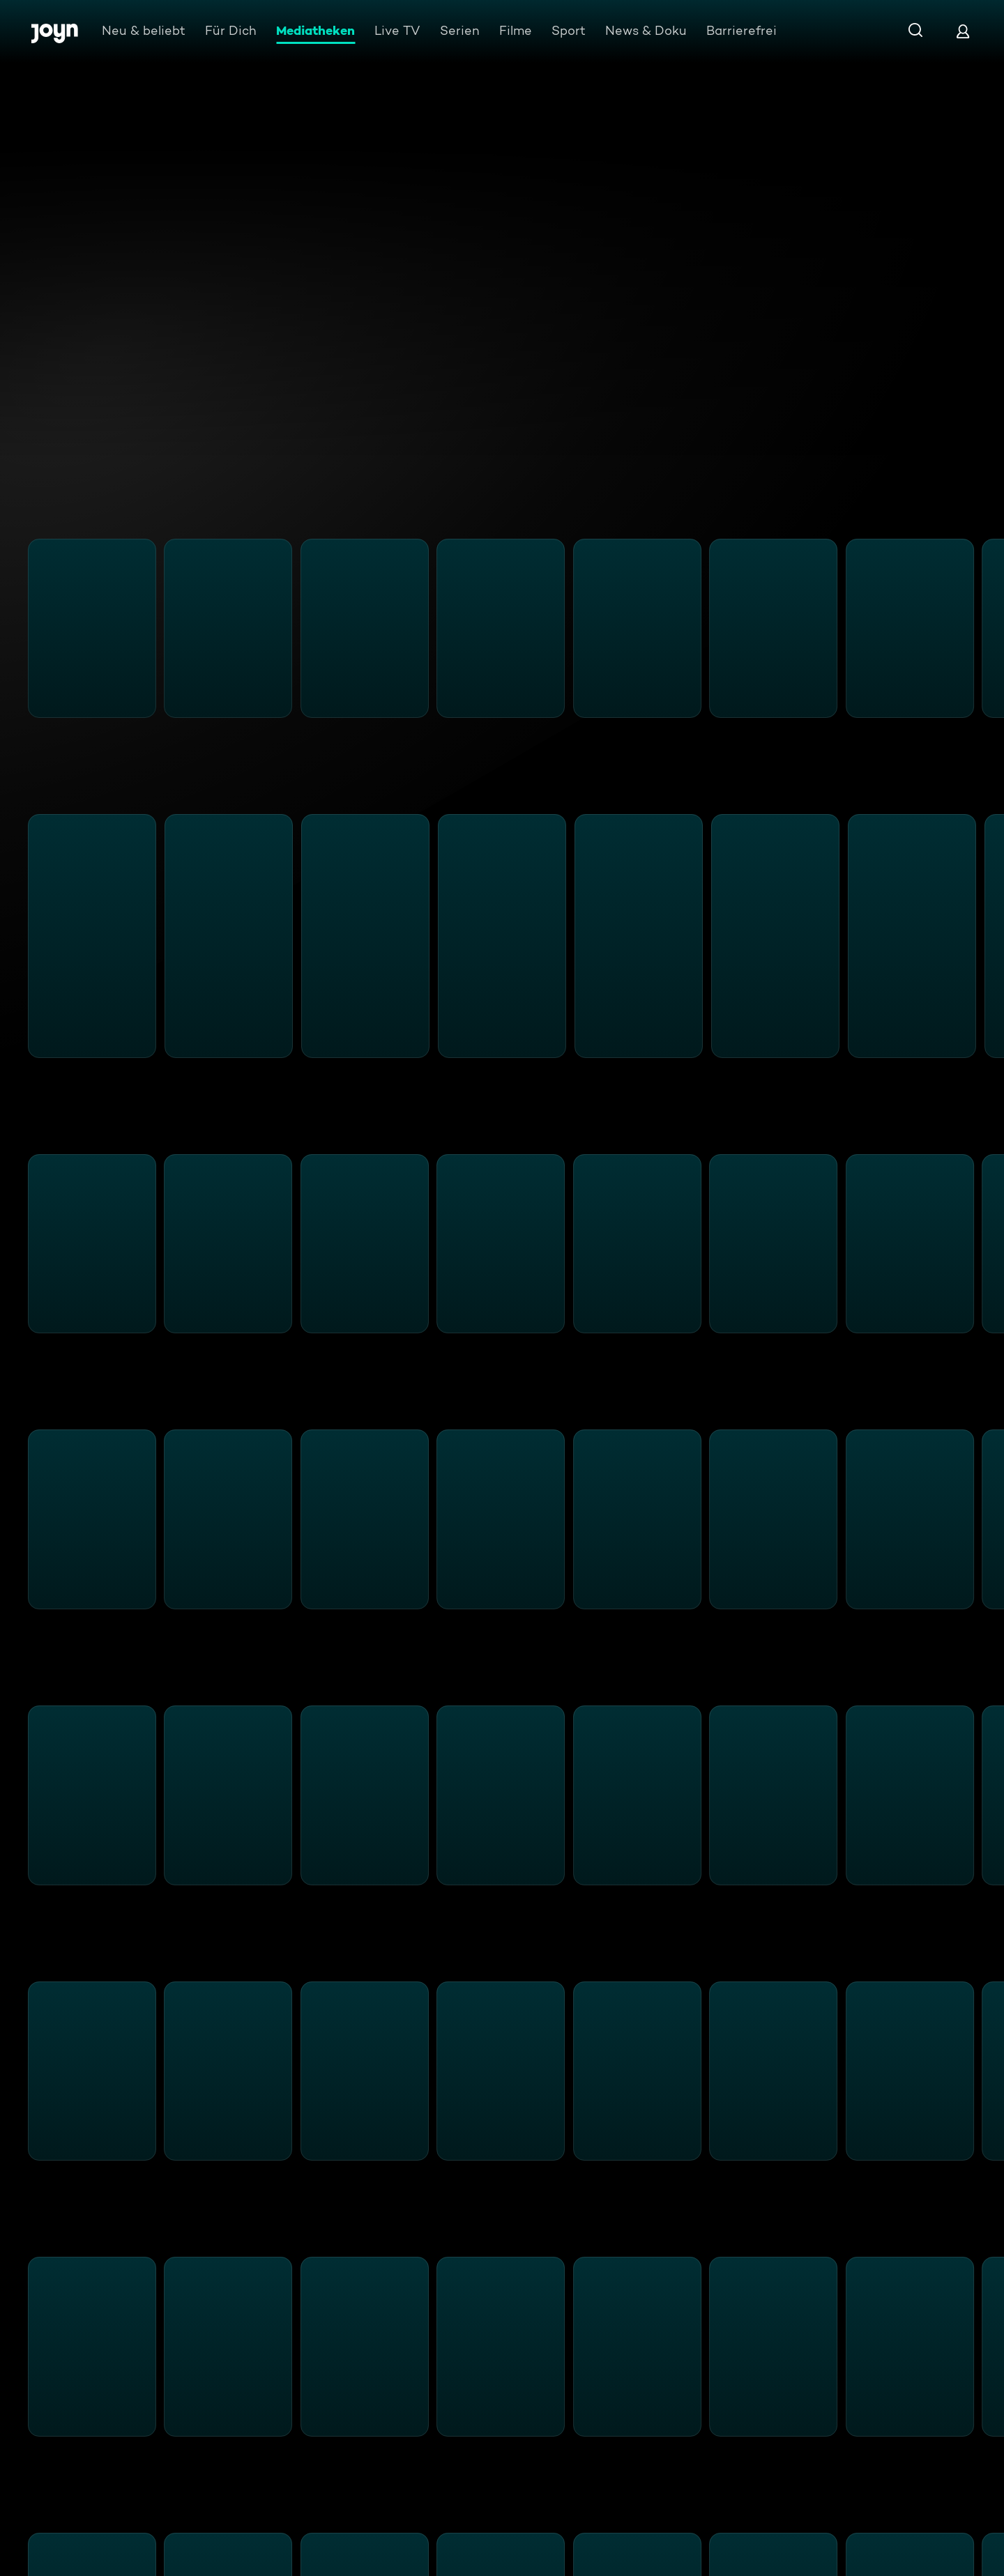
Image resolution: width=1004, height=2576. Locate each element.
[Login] (963, 31)
